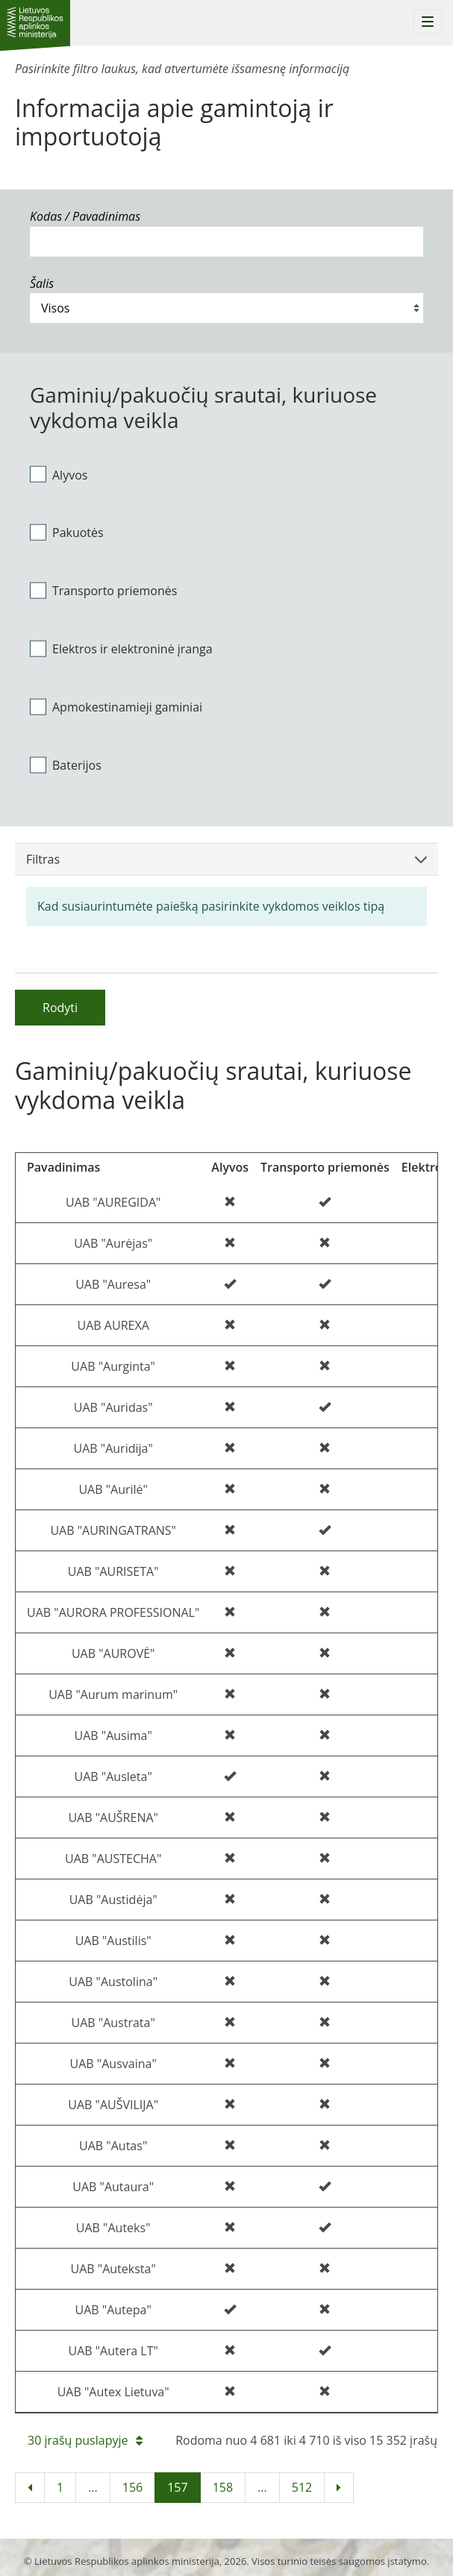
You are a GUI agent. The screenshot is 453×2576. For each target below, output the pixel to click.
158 (223, 2487)
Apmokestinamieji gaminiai (116, 706)
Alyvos (58, 474)
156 (132, 2487)
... (93, 2487)
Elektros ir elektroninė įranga (121, 649)
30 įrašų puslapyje (85, 2440)
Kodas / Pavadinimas (85, 216)
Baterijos (65, 764)
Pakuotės (67, 532)
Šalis (42, 283)
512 (302, 2487)
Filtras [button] (226, 859)
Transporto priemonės (103, 590)
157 (177, 2487)
